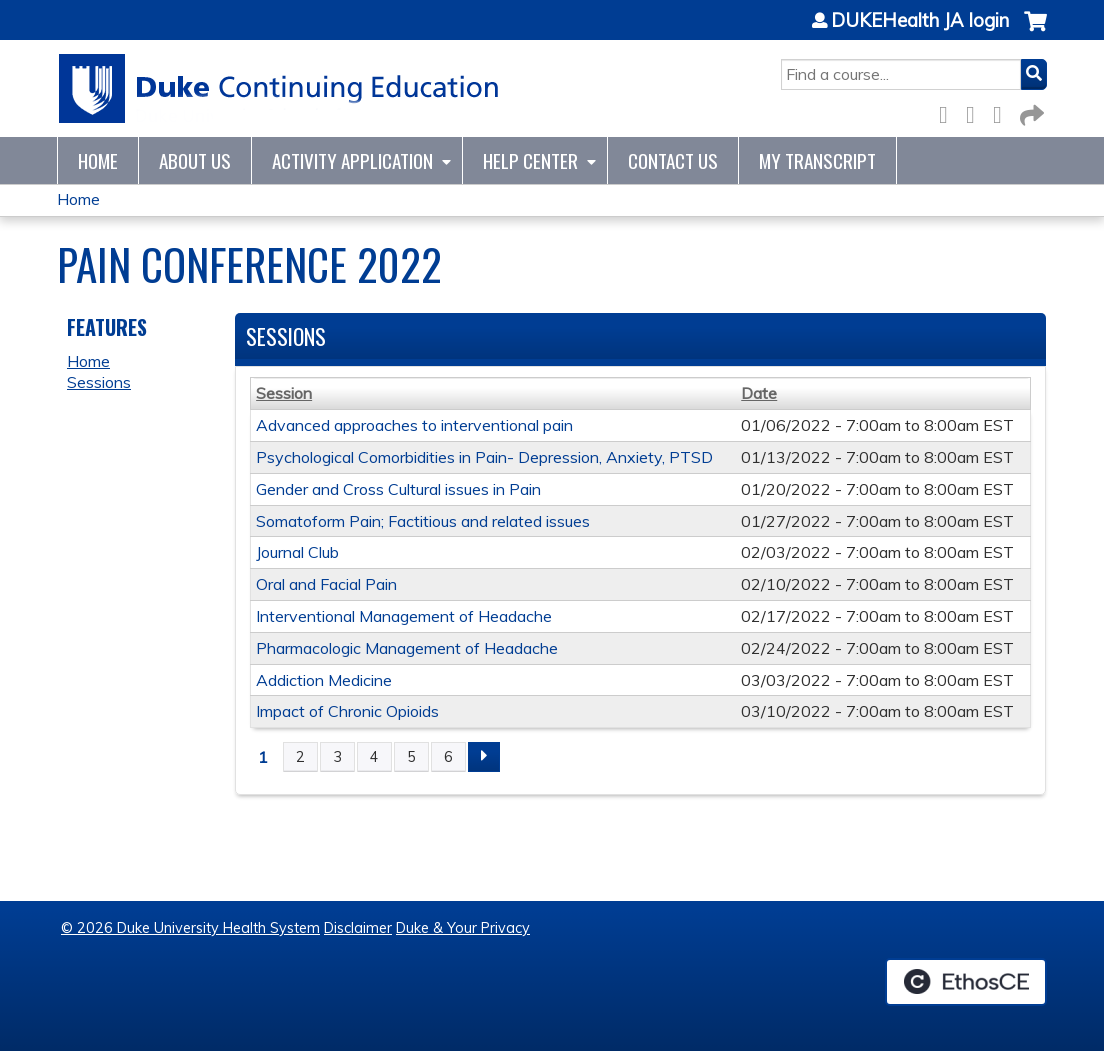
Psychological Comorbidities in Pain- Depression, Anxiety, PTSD (484, 457)
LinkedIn (1003, 111)
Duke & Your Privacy (463, 928)
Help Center (530, 160)
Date (759, 393)
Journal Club (297, 552)
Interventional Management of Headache (404, 616)
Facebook (949, 111)
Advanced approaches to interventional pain (414, 425)
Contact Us (673, 160)
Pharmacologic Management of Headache (407, 648)
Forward (1030, 111)
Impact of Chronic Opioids (347, 711)
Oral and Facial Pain (326, 584)
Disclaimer (358, 928)
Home (98, 160)
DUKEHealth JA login (920, 21)
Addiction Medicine (324, 680)
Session (284, 393)
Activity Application (352, 160)
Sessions (99, 382)
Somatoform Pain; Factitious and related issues (423, 521)
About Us (195, 160)
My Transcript (817, 160)
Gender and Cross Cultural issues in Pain (398, 489)
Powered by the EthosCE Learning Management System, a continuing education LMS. (966, 982)
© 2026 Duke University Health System (190, 928)
